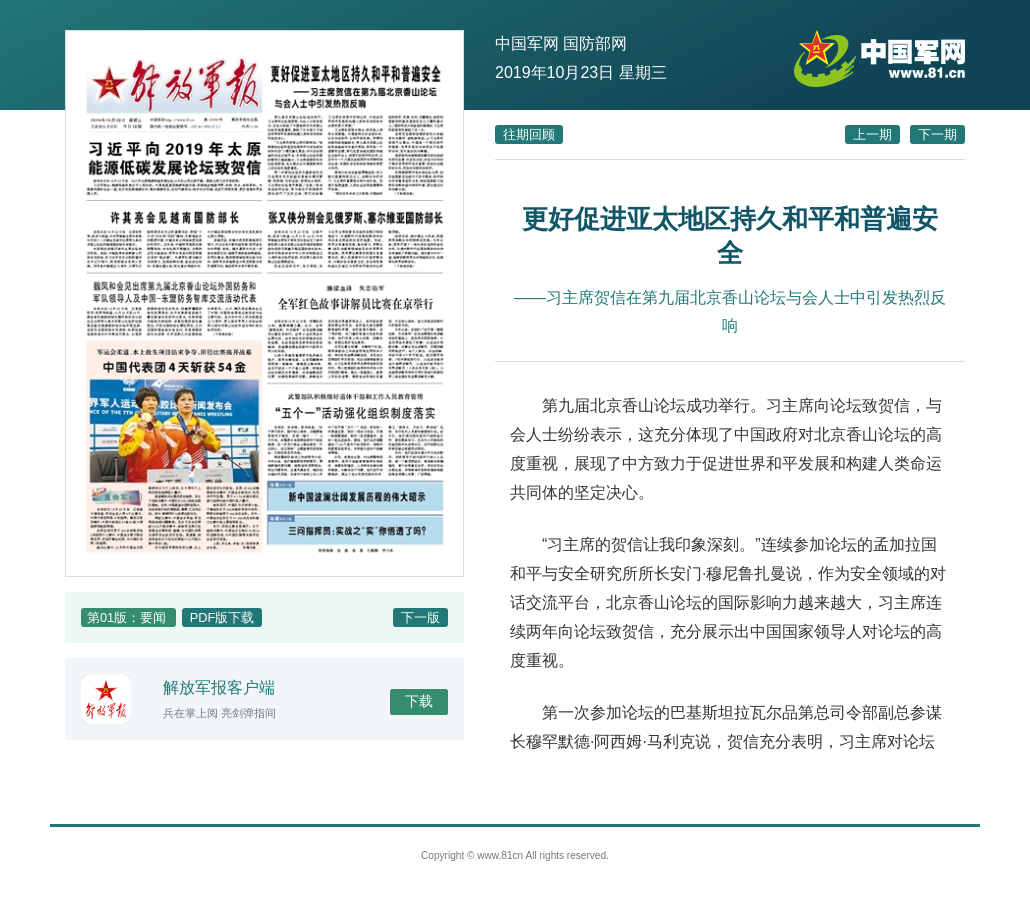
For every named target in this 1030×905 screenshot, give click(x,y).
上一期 (872, 134)
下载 (419, 701)
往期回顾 (529, 134)
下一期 (937, 134)
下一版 (420, 617)
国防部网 (595, 43)
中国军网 (527, 43)
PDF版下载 (222, 617)
